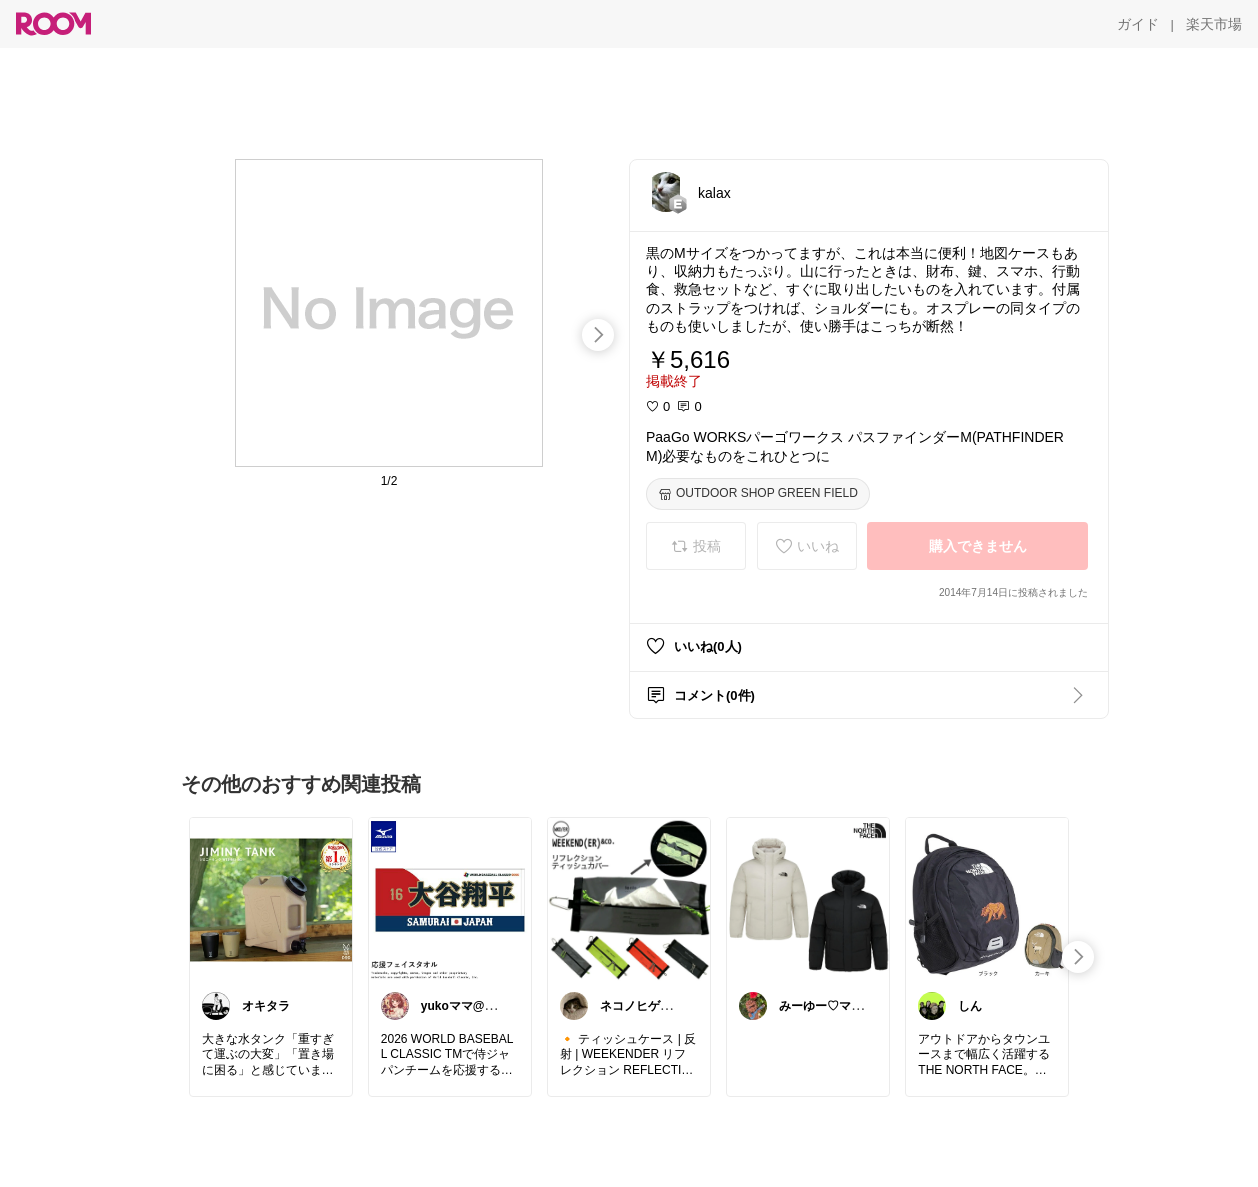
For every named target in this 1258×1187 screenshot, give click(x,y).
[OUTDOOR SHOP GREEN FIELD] (758, 494)
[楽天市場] (1214, 24)
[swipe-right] (598, 335)
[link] (271, 899)
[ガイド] (1138, 24)
